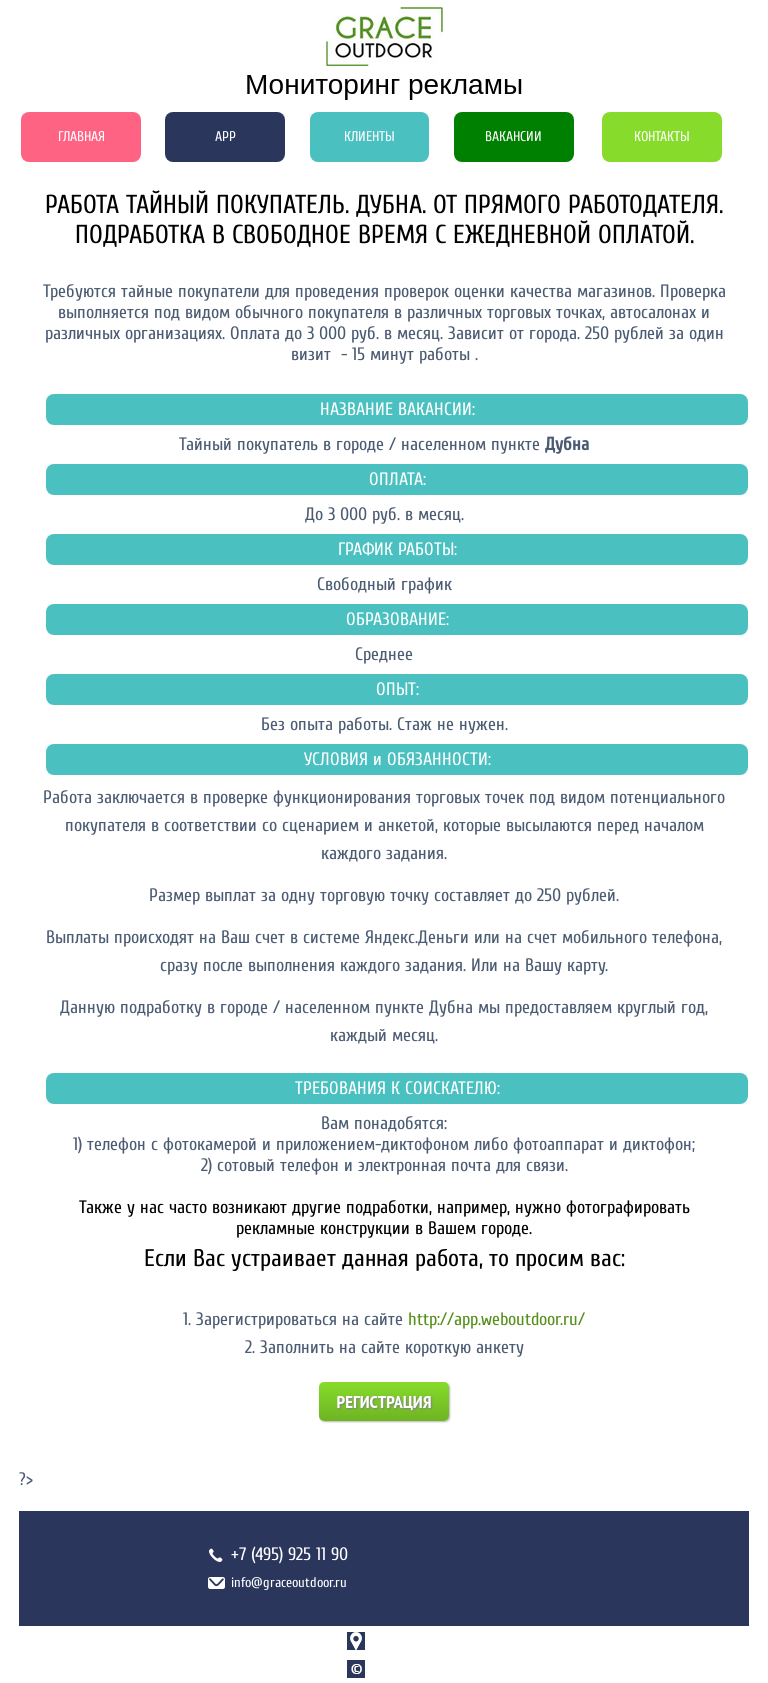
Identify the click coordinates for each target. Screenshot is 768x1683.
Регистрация (384, 1401)
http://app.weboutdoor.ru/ (496, 1319)
